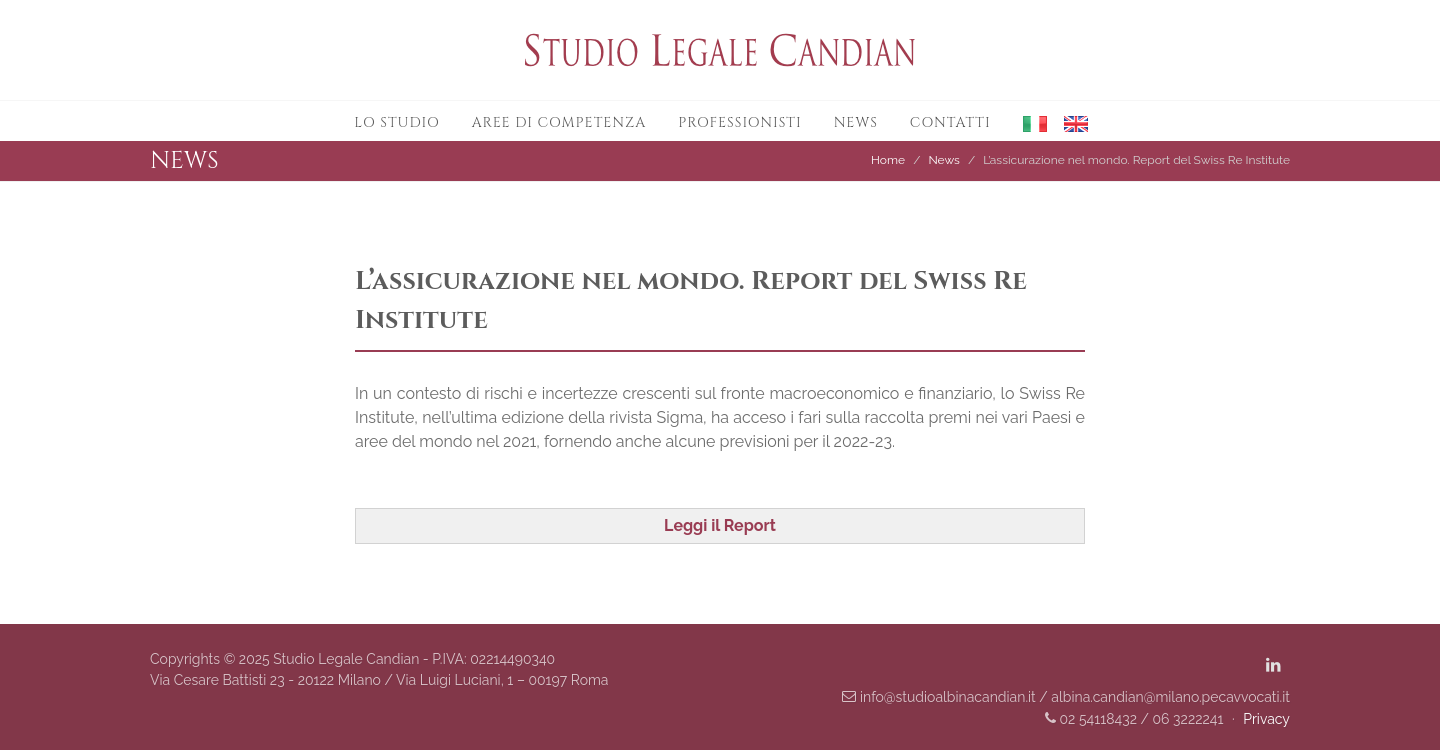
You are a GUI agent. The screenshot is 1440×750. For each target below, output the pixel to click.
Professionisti (740, 122)
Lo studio (396, 122)
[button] (1027, 121)
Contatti (950, 122)
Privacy (1266, 719)
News (856, 122)
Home (888, 160)
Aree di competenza (559, 122)
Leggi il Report (720, 525)
